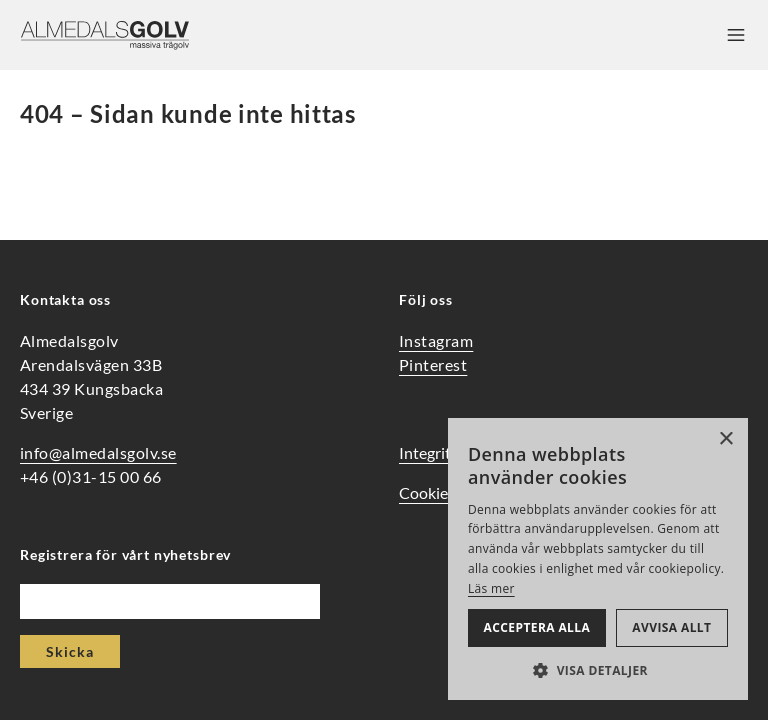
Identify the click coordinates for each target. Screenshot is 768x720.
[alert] (598, 559)
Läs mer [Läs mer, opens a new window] (491, 588)
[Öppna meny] (736, 35)
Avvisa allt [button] (671, 627)
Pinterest (433, 364)
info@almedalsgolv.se (98, 452)
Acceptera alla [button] (537, 627)
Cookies (427, 492)
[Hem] (105, 35)
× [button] (725, 439)
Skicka (69, 651)
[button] (598, 670)
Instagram (436, 340)
